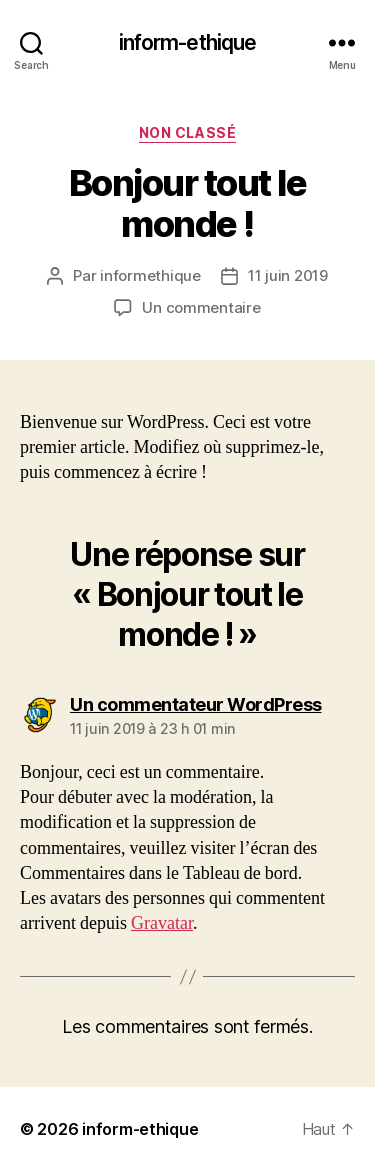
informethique (150, 275)
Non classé (187, 132)
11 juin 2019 (288, 275)
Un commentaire (201, 307)
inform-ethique (188, 42)
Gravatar (162, 923)
